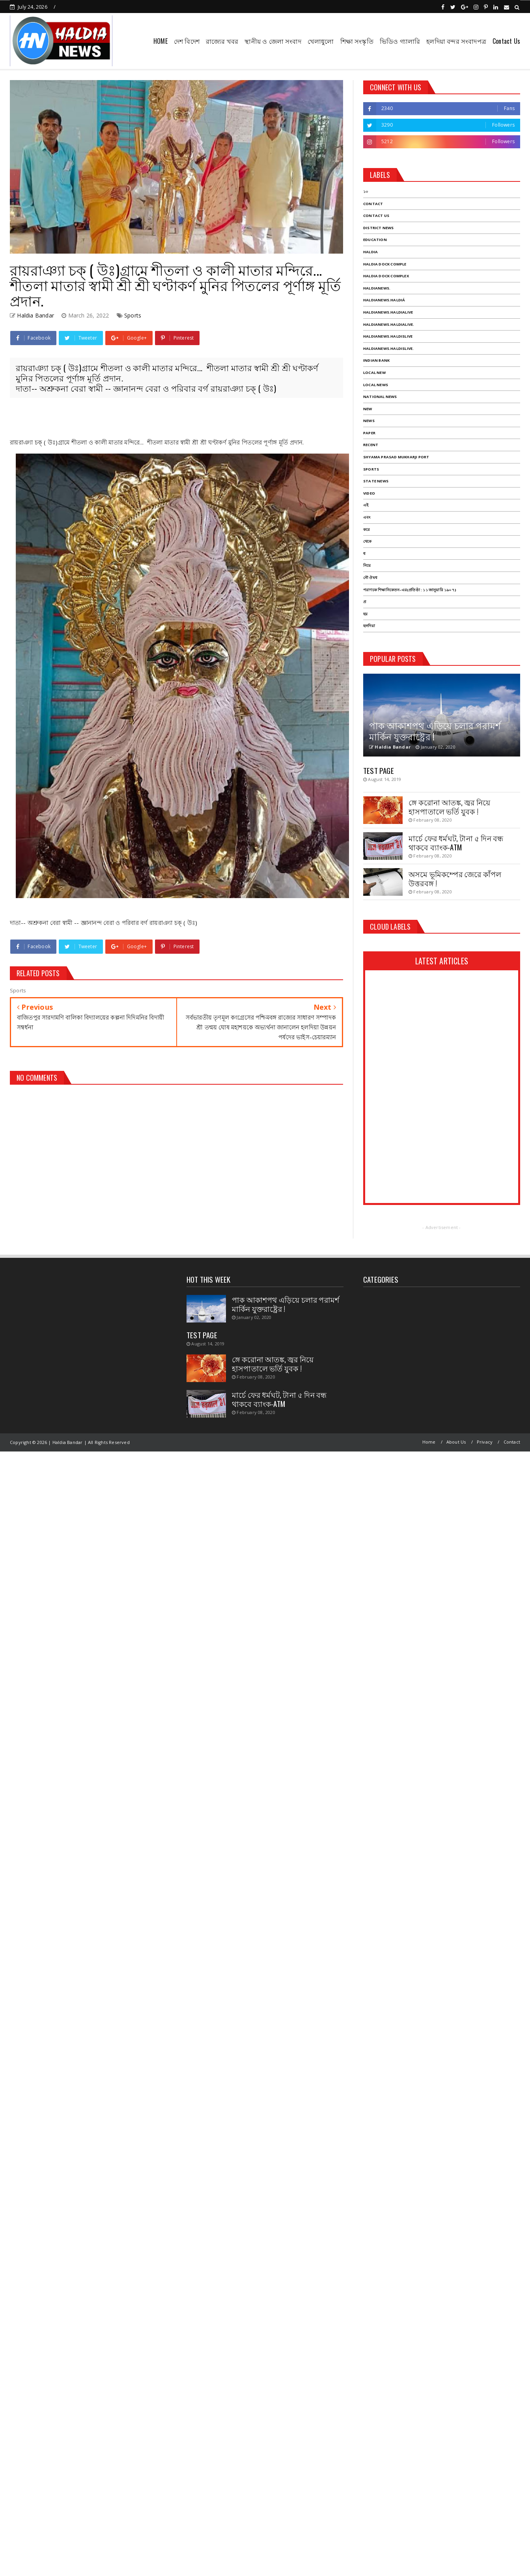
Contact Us (506, 41)
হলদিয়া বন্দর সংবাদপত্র (456, 41)
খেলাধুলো (321, 41)
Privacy (485, 1442)
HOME (160, 41)
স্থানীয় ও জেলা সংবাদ (272, 41)
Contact (512, 1442)
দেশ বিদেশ (187, 41)
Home (429, 1442)
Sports (132, 315)
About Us (456, 1442)
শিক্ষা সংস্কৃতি (356, 41)
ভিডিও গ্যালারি (400, 41)
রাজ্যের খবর (222, 41)
